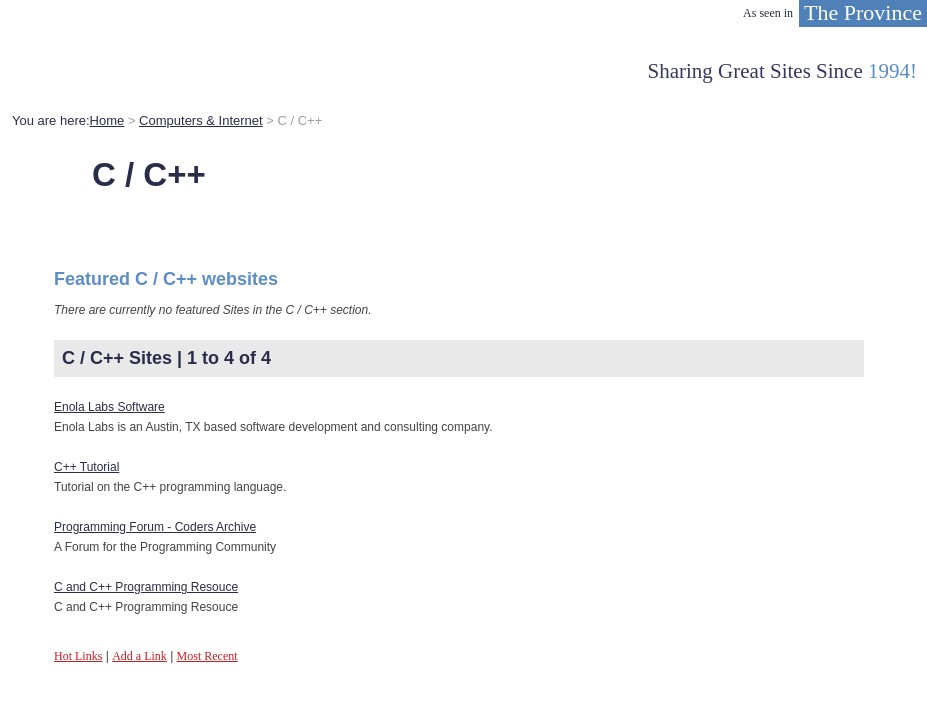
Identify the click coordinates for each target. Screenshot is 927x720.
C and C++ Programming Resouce (146, 587)
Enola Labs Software (109, 407)
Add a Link (139, 656)
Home (107, 120)
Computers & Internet (201, 120)
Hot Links (78, 656)
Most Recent (207, 656)
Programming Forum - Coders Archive (155, 527)
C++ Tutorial (86, 467)
